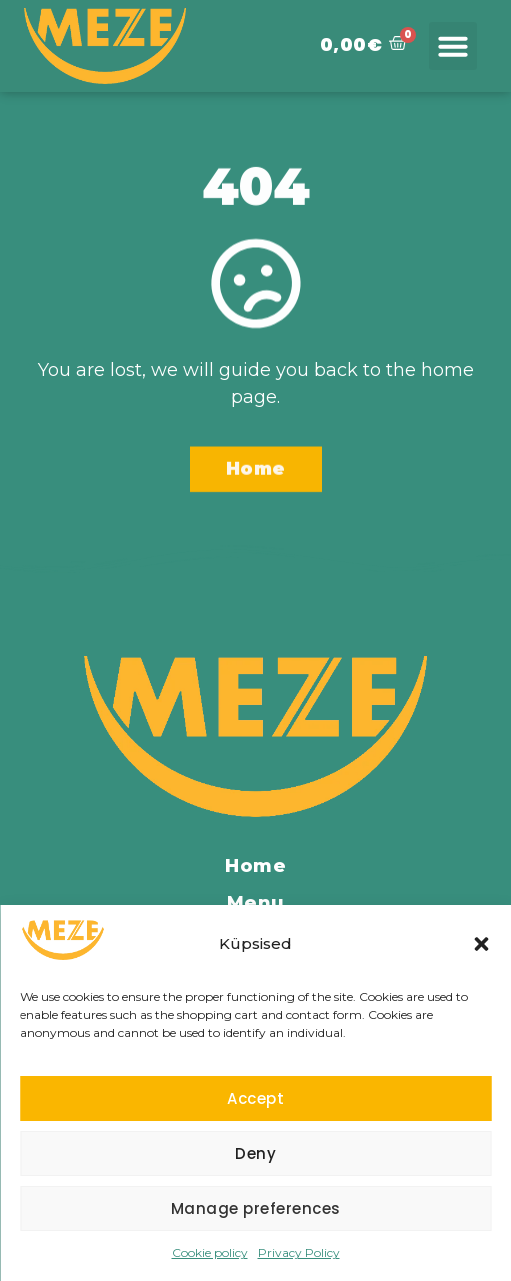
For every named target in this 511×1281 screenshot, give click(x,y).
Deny (255, 1153)
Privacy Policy (299, 1252)
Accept (255, 1098)
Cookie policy (210, 1252)
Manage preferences (256, 1208)
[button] (481, 944)
